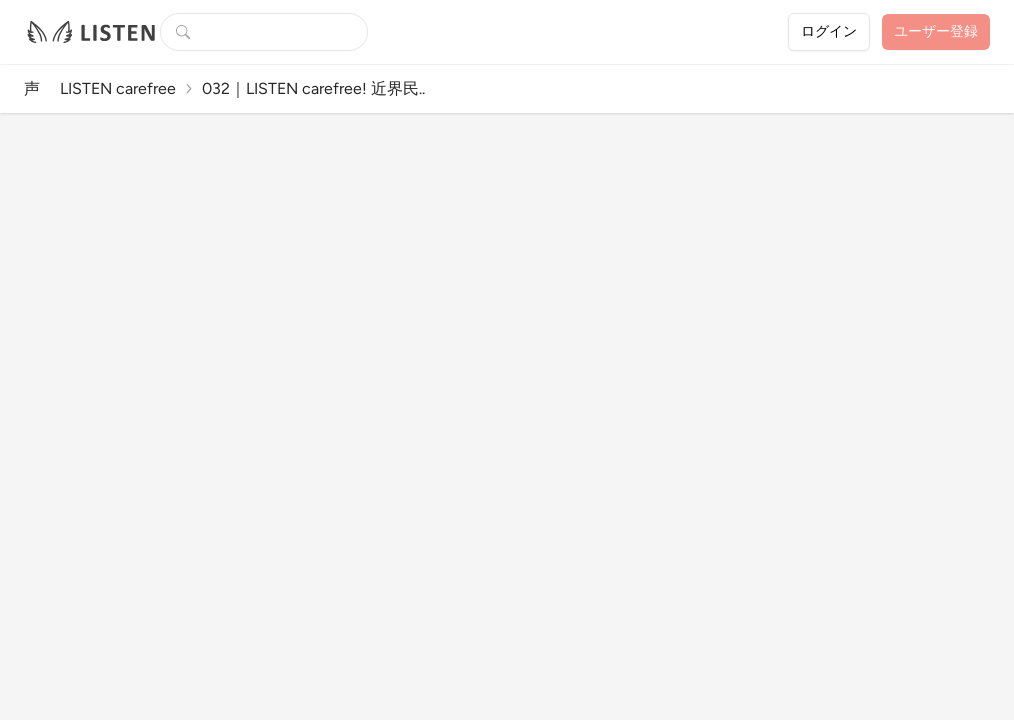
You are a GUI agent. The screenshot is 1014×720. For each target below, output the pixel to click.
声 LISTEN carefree (100, 88)
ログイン (829, 31)
